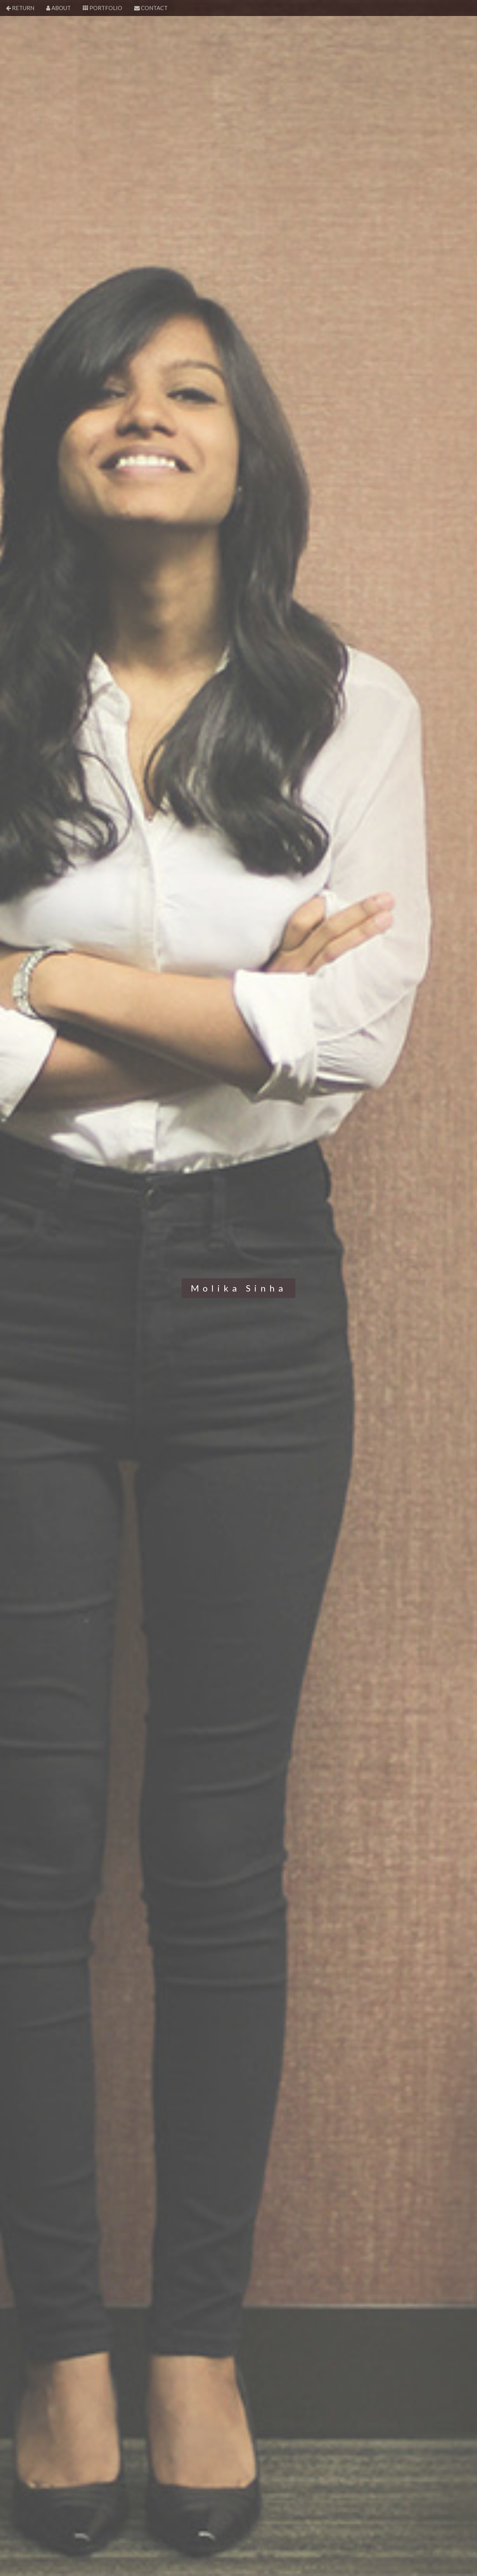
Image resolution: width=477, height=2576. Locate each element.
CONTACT (151, 7)
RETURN (20, 7)
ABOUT (58, 7)
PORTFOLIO (102, 7)
